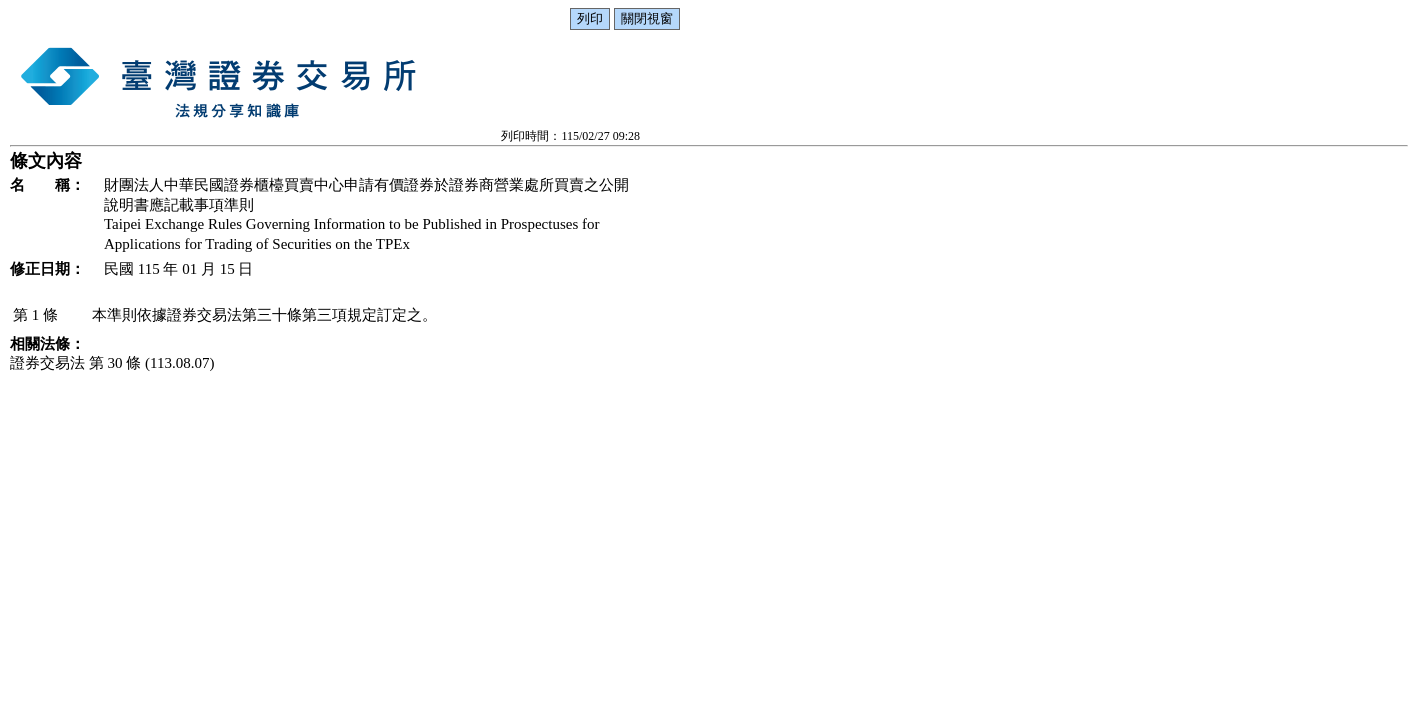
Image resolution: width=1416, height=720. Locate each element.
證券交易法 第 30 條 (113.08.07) (112, 363)
